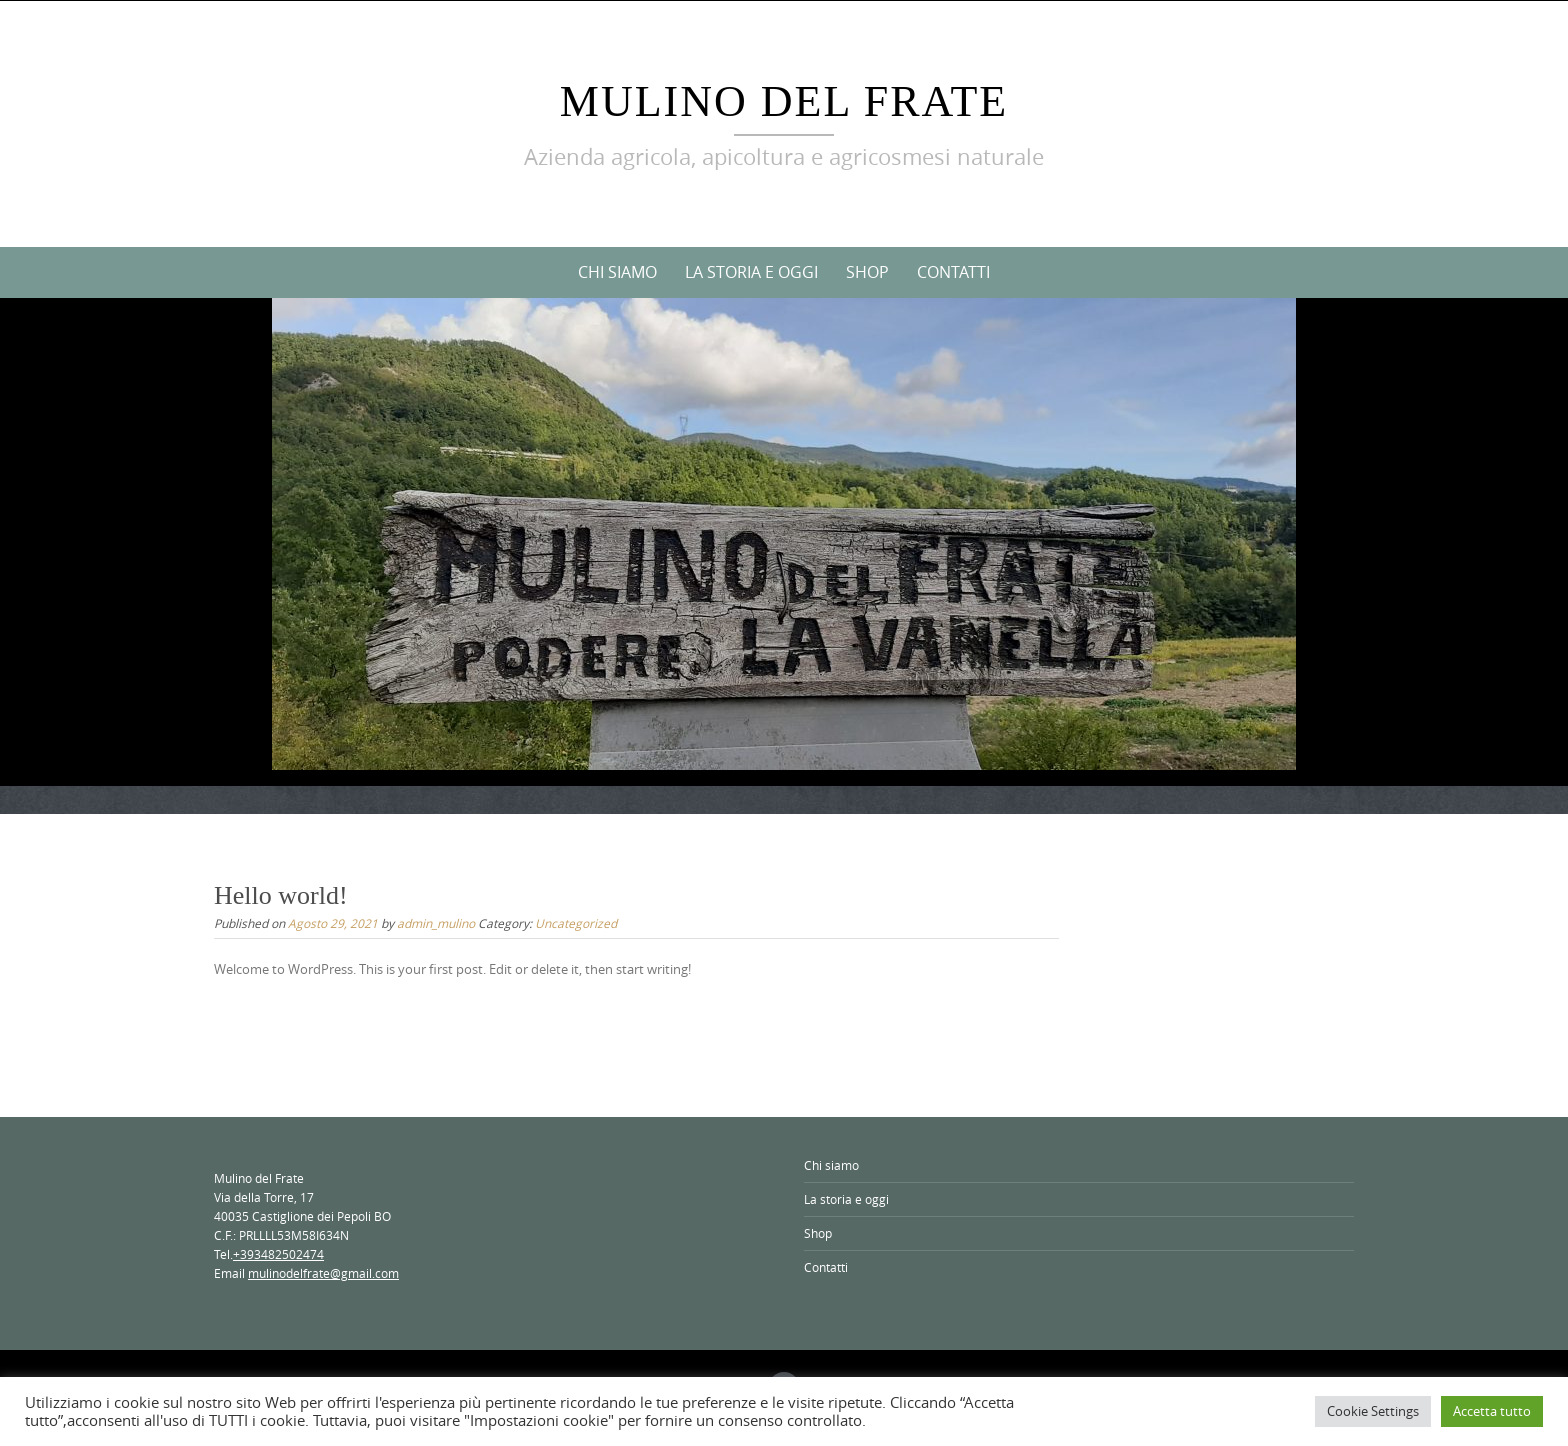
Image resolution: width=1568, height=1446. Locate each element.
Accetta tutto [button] (1492, 1411)
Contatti (953, 272)
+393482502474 (278, 1254)
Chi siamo (617, 272)
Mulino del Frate (784, 101)
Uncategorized (576, 923)
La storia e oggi (751, 272)
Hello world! (281, 895)
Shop (867, 272)
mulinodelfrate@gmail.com (323, 1273)
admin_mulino (436, 923)
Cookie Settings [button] (1373, 1411)
